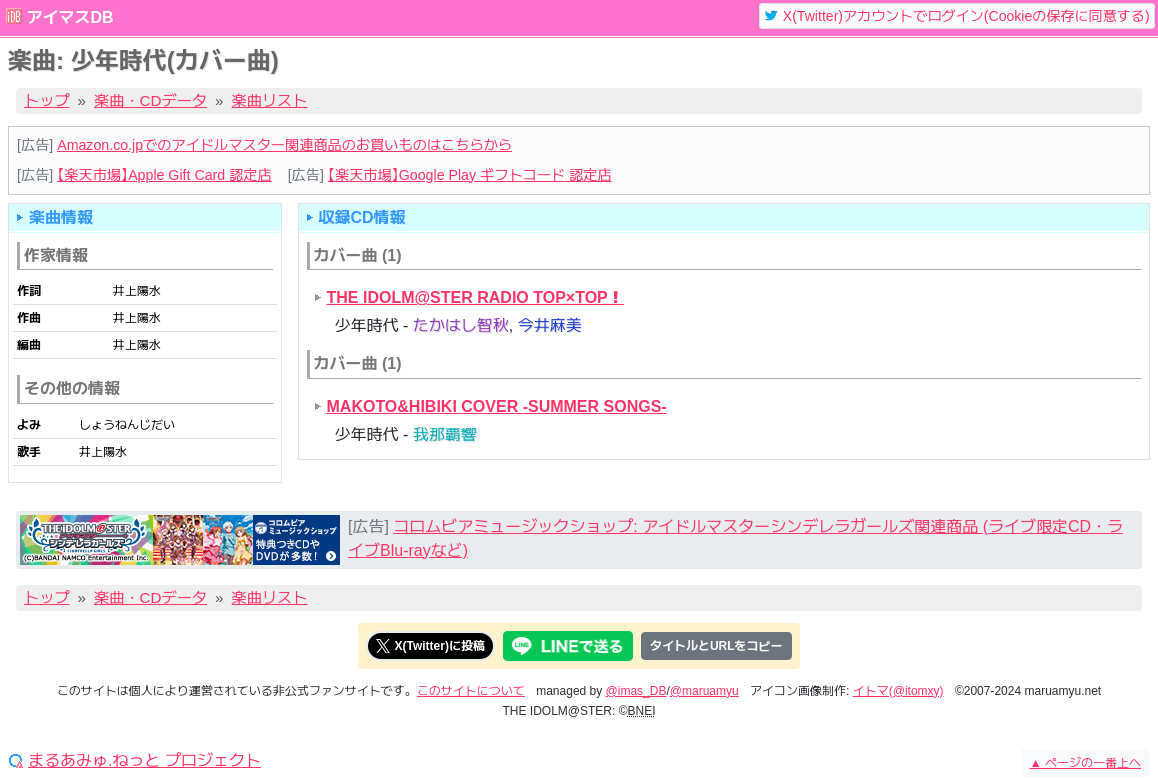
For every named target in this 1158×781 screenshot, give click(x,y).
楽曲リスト (270, 100)
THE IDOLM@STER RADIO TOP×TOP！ (475, 297)
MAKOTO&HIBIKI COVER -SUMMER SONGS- (497, 406)
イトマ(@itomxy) (898, 691)
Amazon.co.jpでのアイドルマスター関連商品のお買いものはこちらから (284, 145)
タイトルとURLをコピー (716, 646)
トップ (47, 100)
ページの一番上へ (1085, 763)
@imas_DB (636, 691)
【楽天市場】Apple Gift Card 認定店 (164, 175)
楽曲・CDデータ (150, 100)
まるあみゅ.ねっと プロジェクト (144, 761)
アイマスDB (69, 17)
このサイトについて (471, 691)
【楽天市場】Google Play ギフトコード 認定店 (470, 175)
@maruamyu (704, 691)
